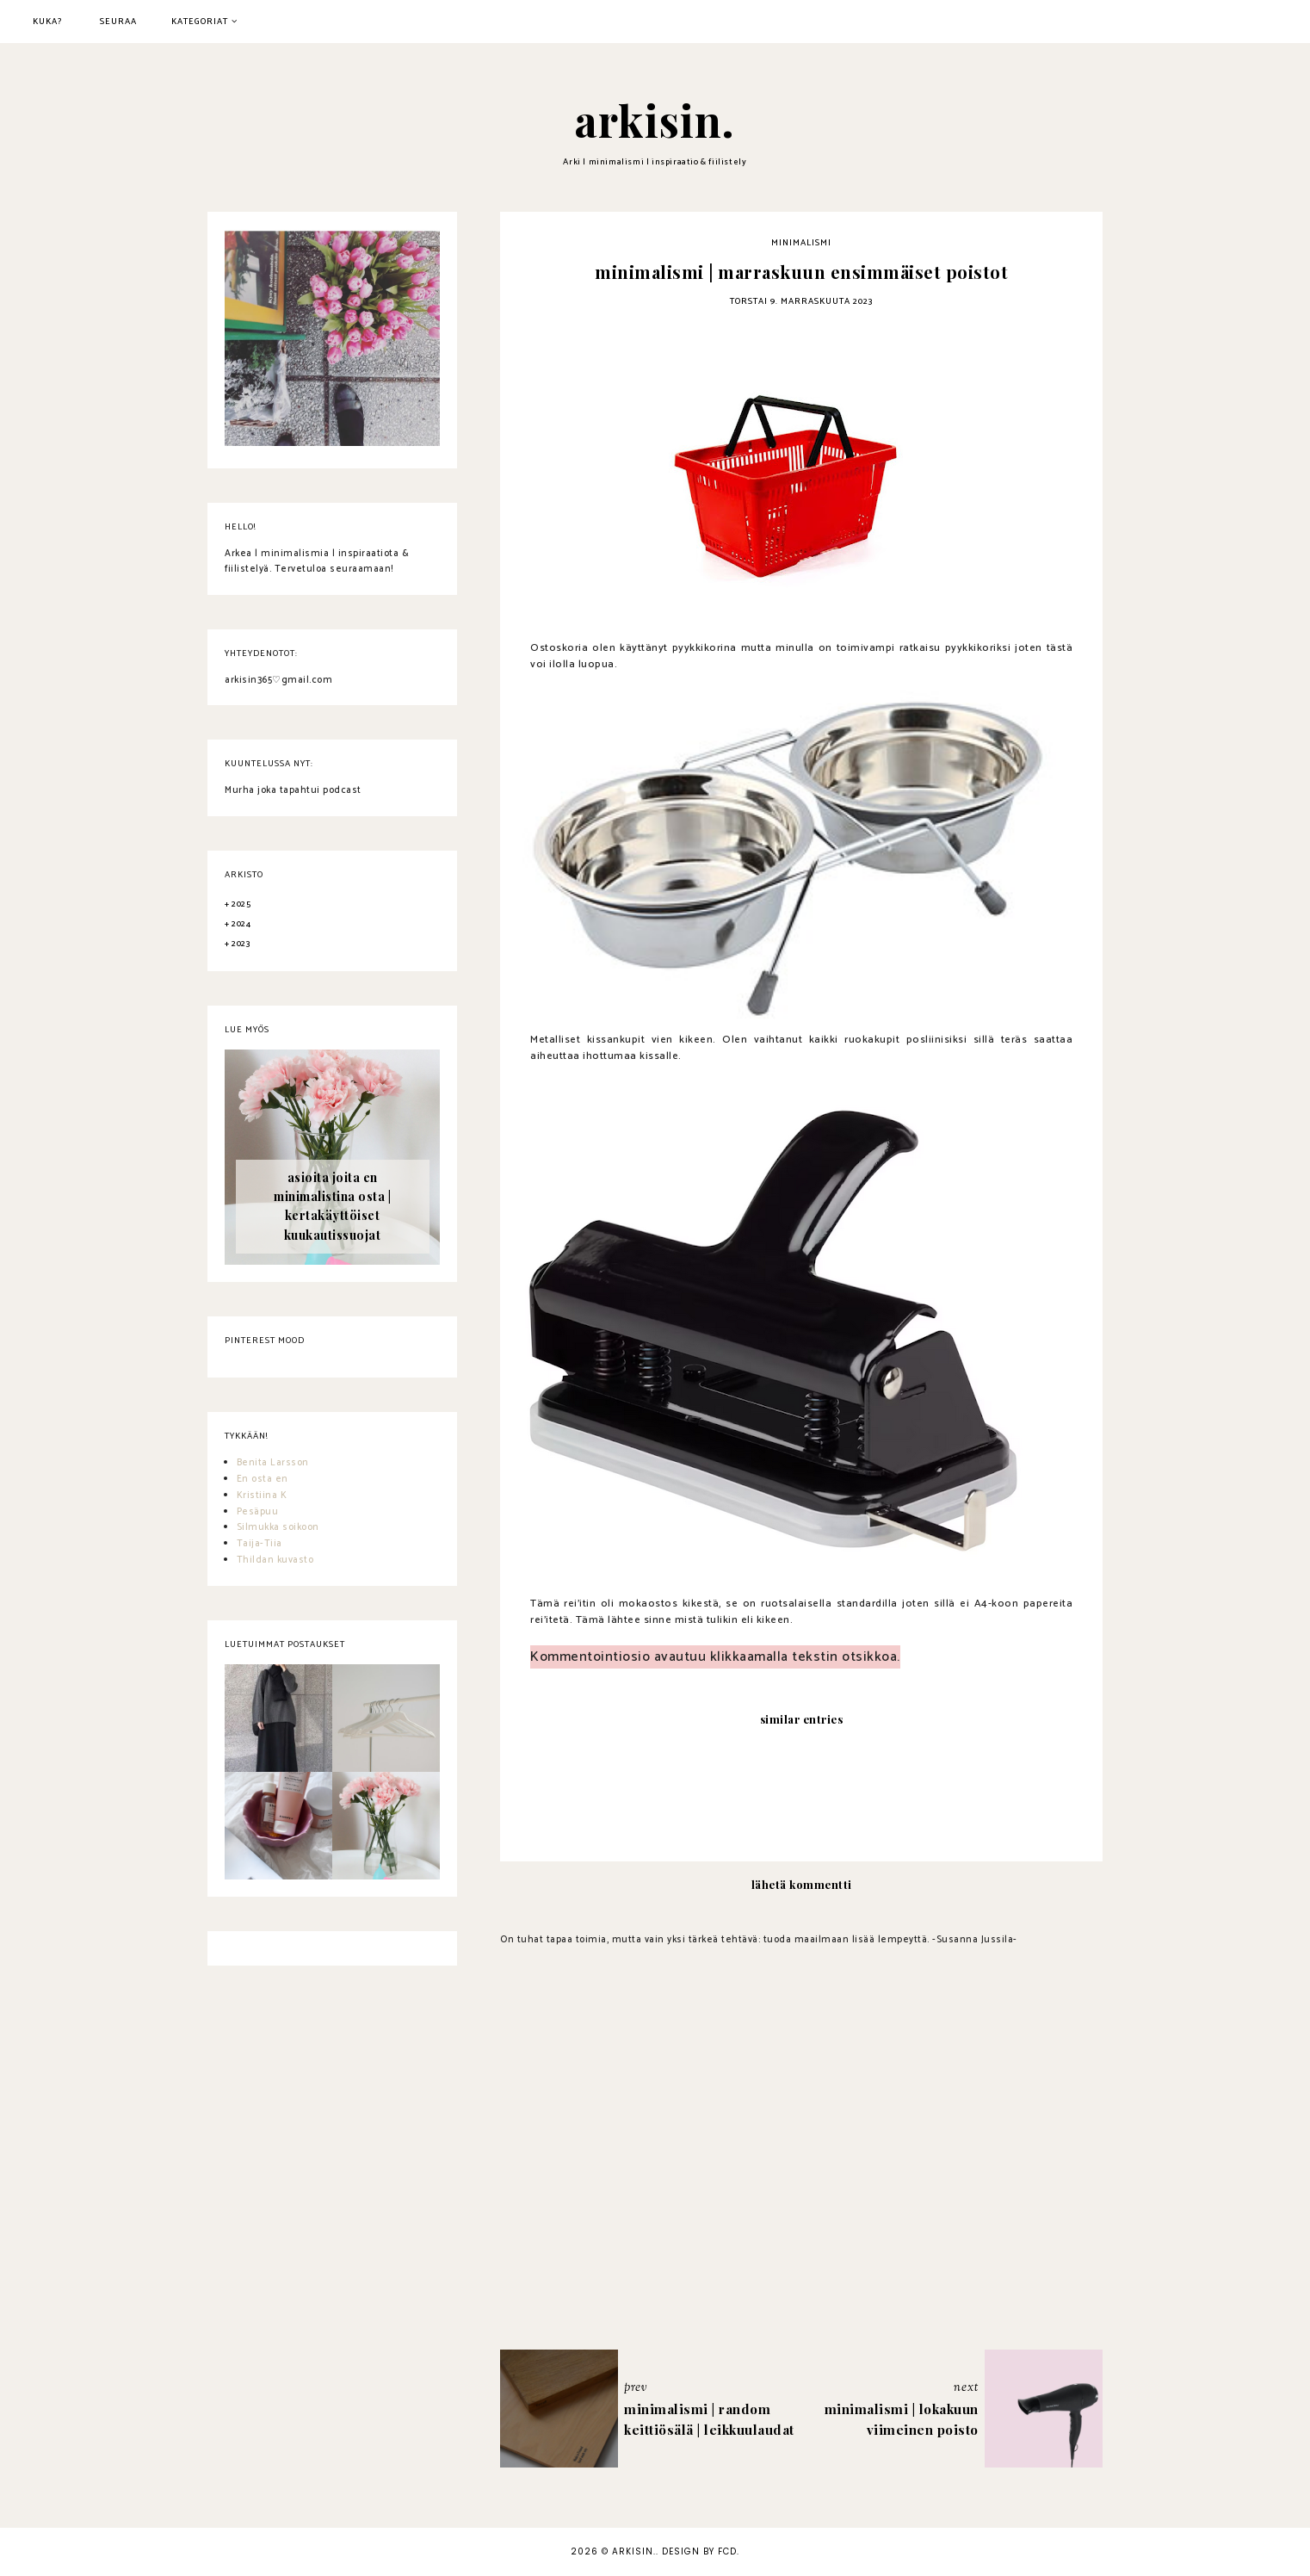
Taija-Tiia (259, 1543)
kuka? (48, 21)
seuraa (118, 21)
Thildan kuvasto (275, 1560)
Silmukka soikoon (278, 1527)
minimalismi (801, 243)
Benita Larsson (273, 1463)
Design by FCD (699, 2551)
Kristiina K (262, 1495)
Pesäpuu (258, 1512)
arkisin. (655, 120)
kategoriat (199, 21)
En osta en (262, 1479)
